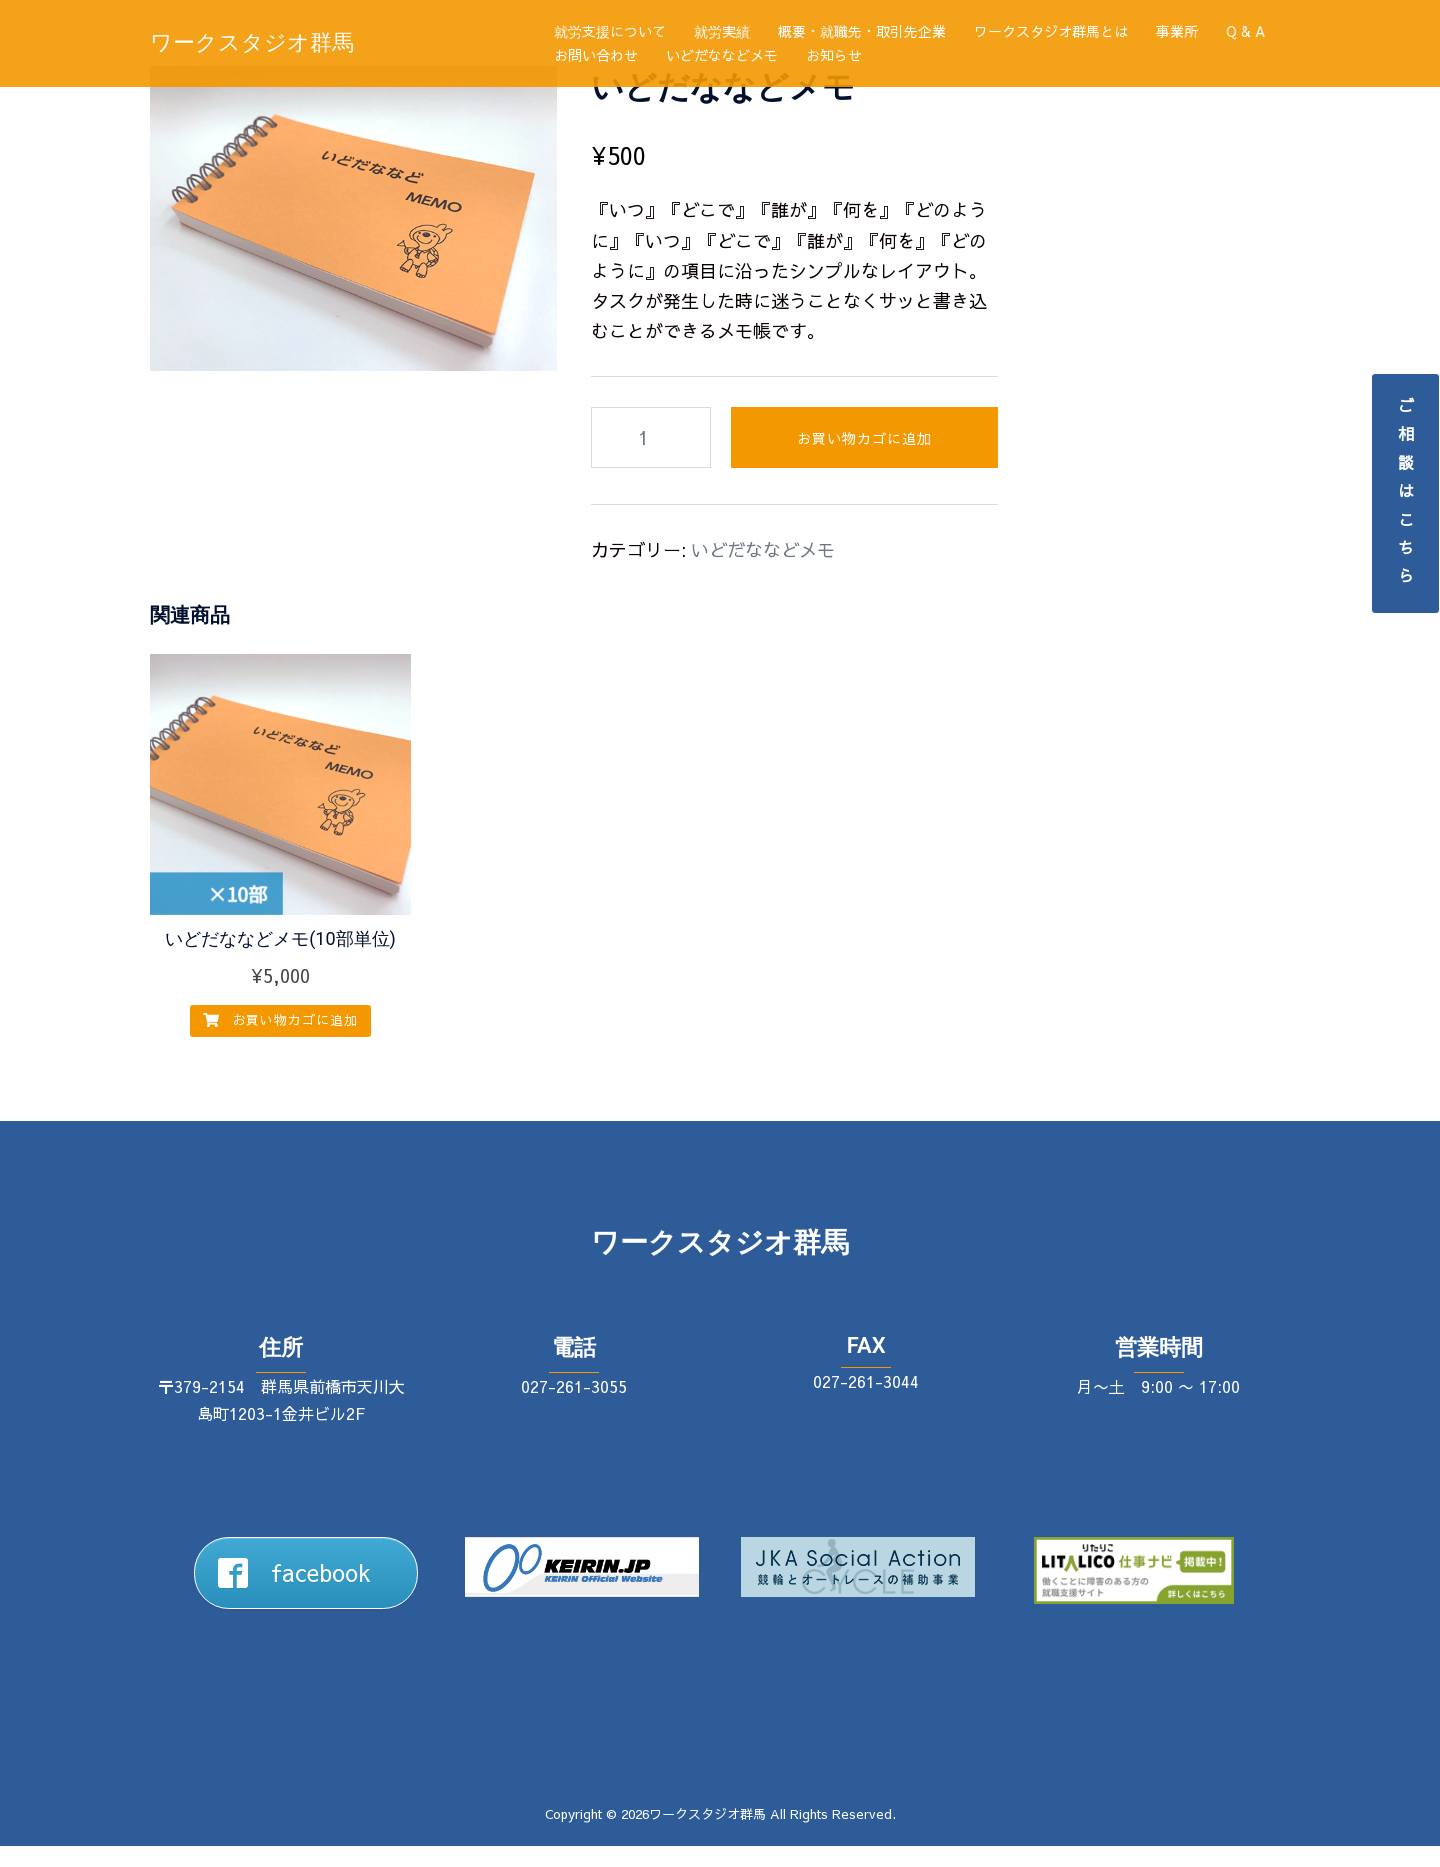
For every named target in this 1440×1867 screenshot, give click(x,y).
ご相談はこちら (1406, 493)
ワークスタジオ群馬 (252, 42)
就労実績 (722, 31)
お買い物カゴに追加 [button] (280, 1041)
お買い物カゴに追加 (864, 459)
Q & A (1245, 31)
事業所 (1177, 31)
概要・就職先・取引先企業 (862, 31)
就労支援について (610, 31)
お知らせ (834, 55)
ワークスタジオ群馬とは (1051, 31)
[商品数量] (651, 458)
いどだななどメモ (722, 55)
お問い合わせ (596, 55)
